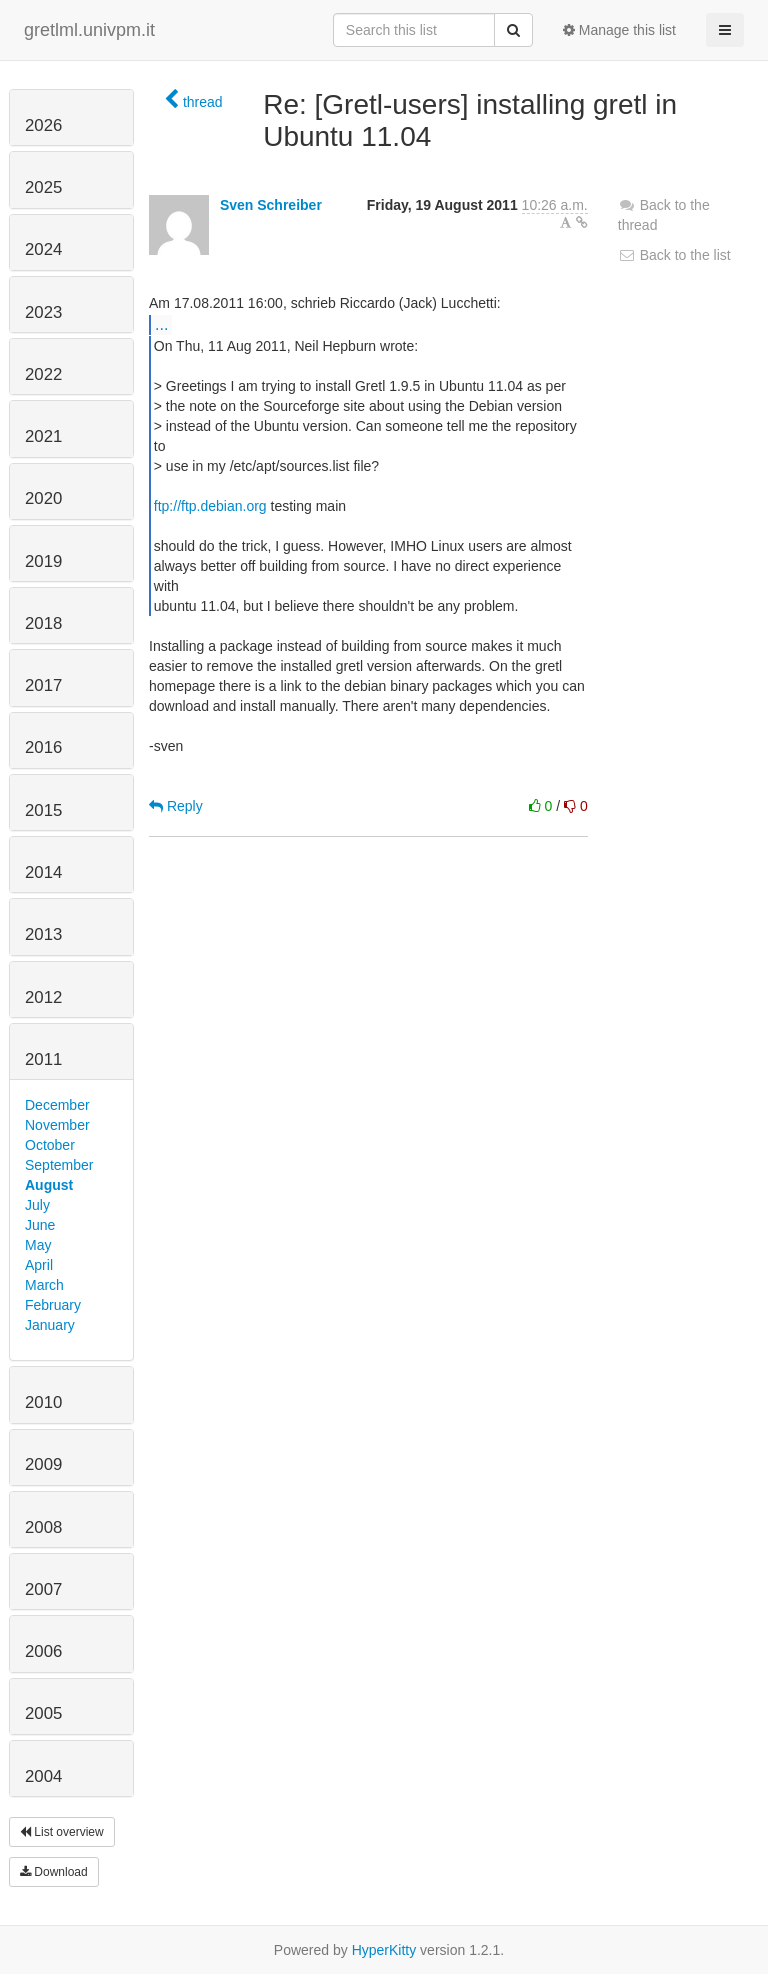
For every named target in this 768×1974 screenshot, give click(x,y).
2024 (43, 249)
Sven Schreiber (271, 205)
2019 (43, 561)
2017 (43, 685)
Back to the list (674, 255)
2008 (43, 1527)
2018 (43, 623)
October (50, 1145)
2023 (43, 312)
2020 (43, 498)
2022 (43, 374)
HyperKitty (384, 1950)
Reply (176, 806)
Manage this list (619, 30)
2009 (43, 1464)
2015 (43, 810)
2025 (43, 187)
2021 (43, 436)
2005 (43, 1713)
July (37, 1205)
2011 (43, 1059)
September (59, 1165)
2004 (43, 1776)
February (53, 1305)
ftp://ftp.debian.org (210, 506)
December (57, 1105)
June (40, 1225)
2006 (43, 1651)
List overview (62, 1832)
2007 (43, 1589)
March (44, 1285)
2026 (43, 125)
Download (54, 1872)
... (161, 324)
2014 (43, 872)
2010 (43, 1402)
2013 (43, 934)
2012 (43, 997)
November (57, 1125)
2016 (43, 747)
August (49, 1185)
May (38, 1245)
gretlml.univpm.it (89, 30)
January (50, 1325)
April (39, 1265)
